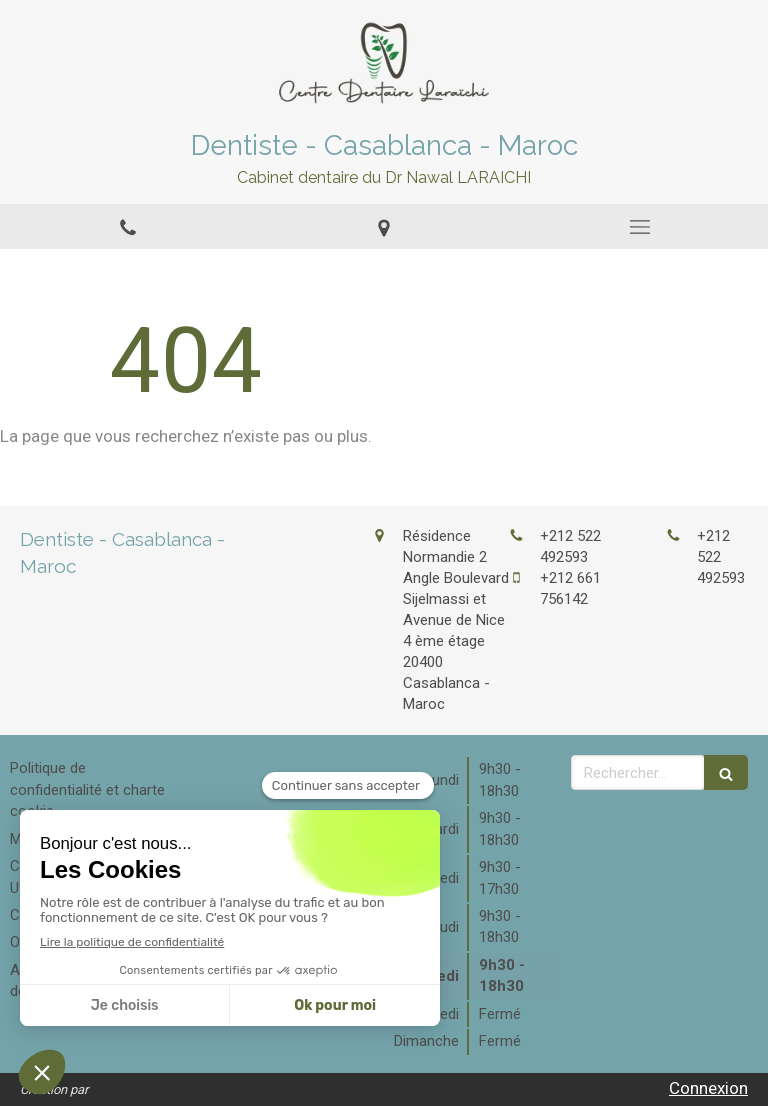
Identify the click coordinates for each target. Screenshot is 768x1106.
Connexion (708, 1088)
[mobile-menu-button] (640, 227)
